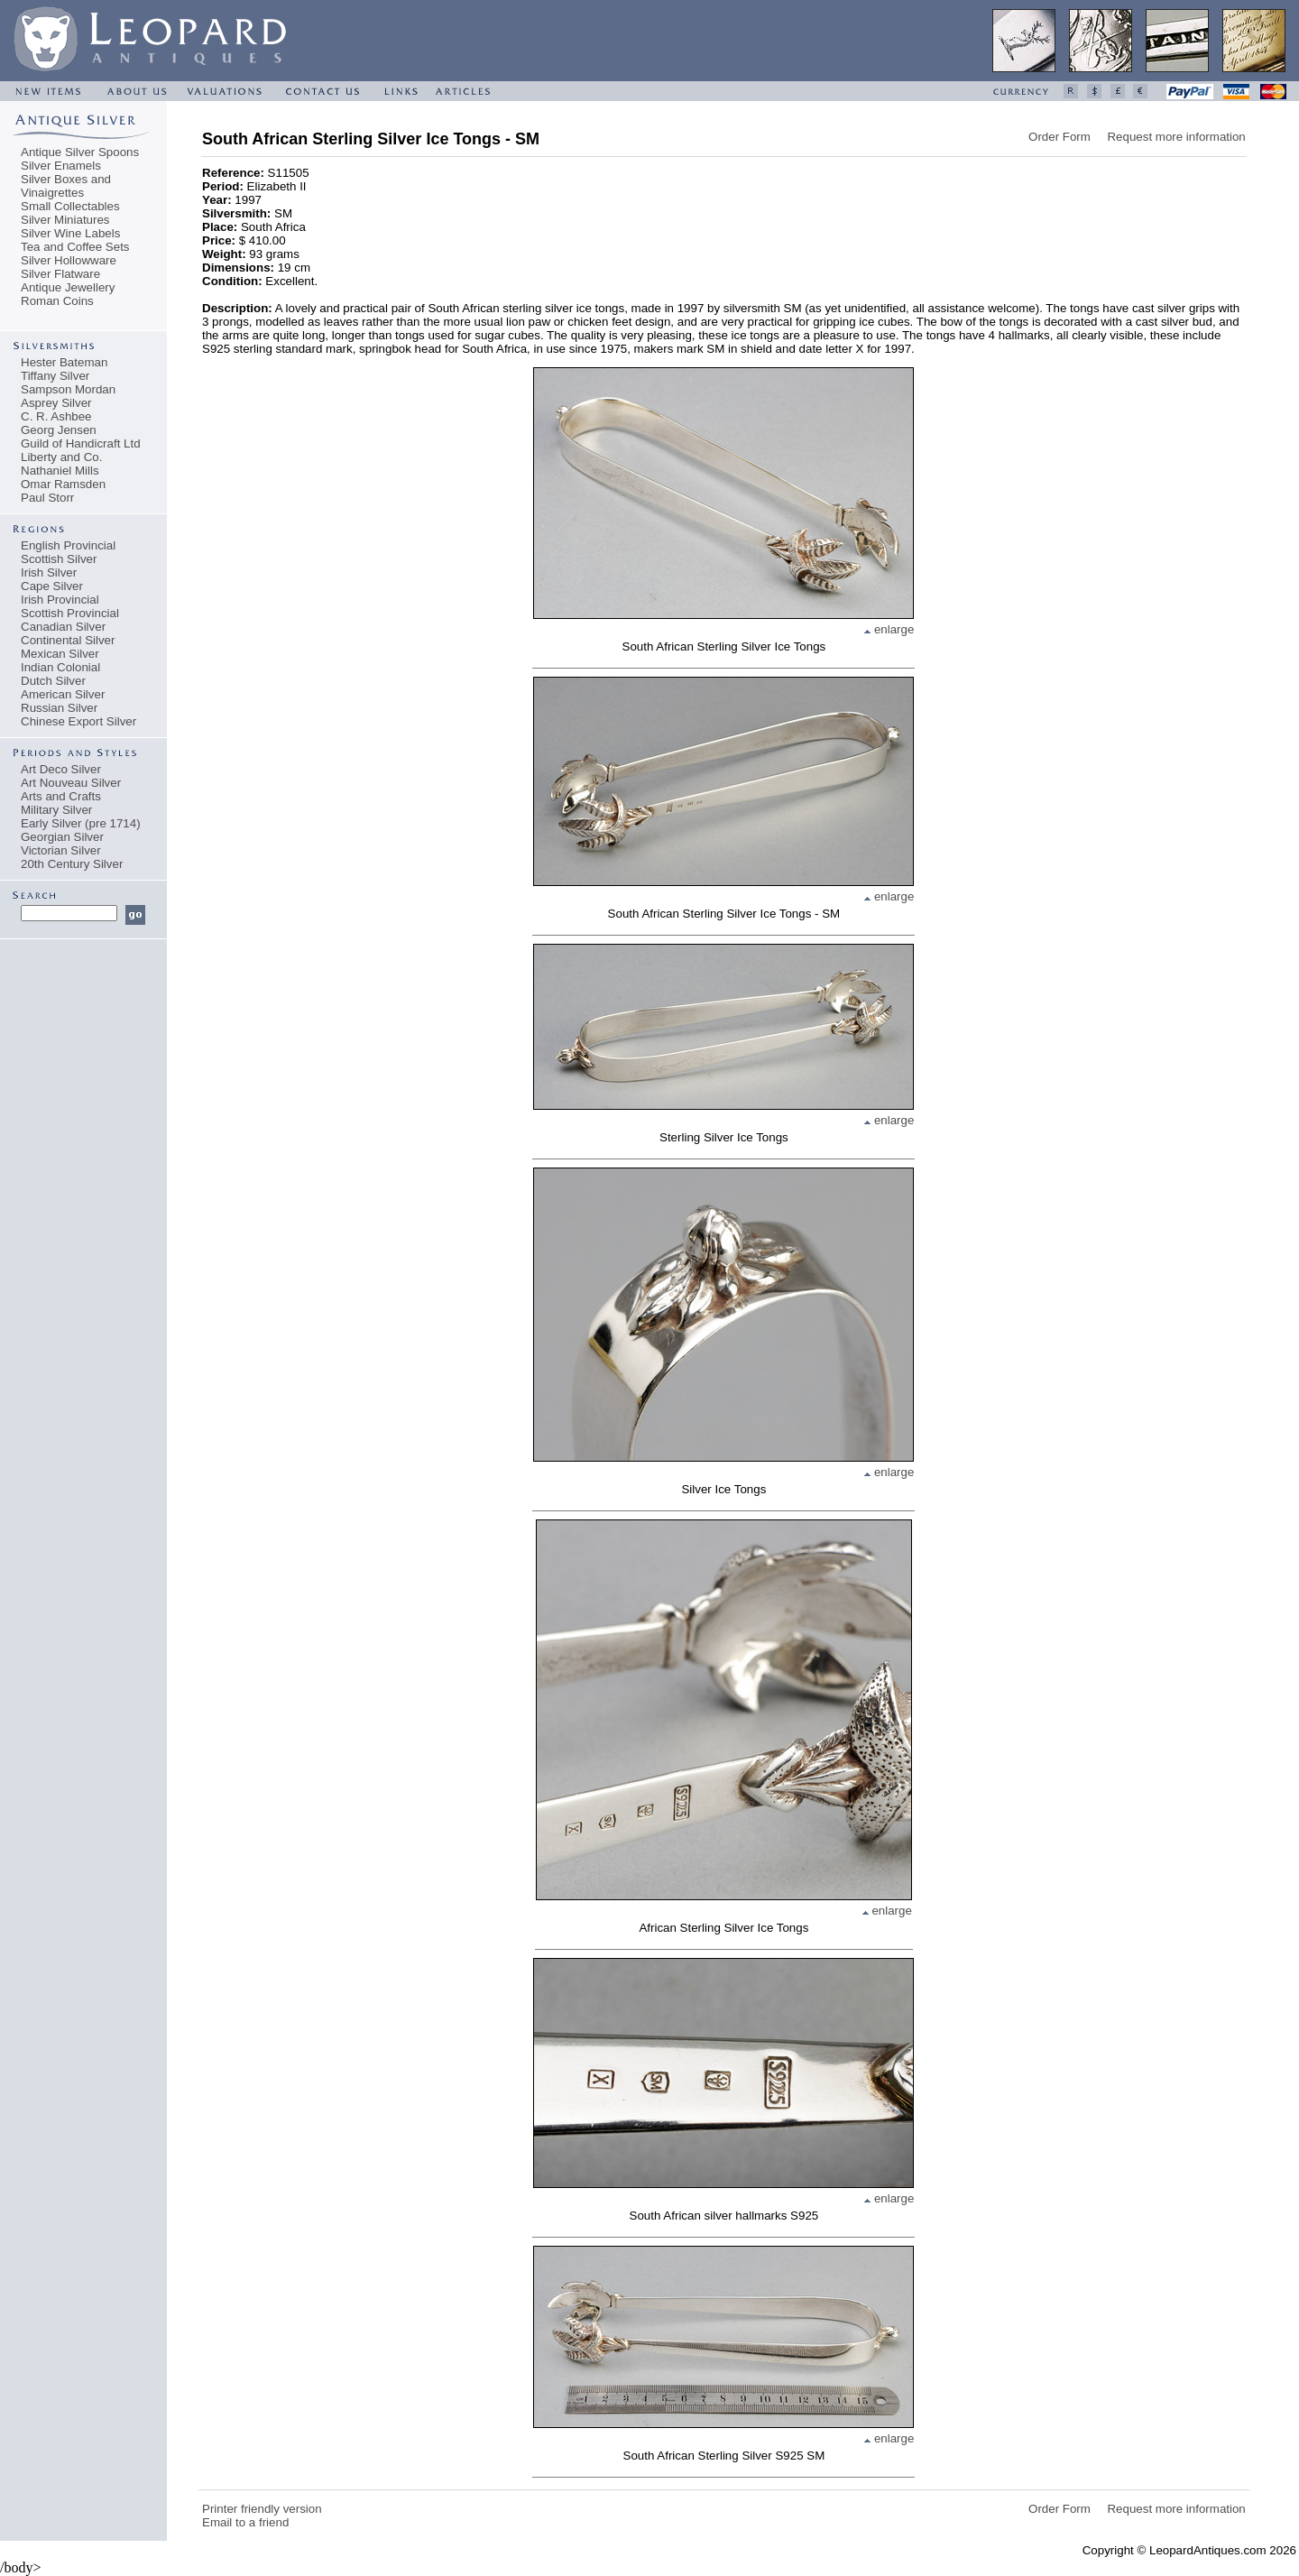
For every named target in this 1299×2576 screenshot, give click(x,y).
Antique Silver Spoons (80, 152)
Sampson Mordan (68, 389)
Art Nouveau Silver (71, 782)
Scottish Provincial (70, 613)
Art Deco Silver (61, 769)
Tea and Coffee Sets (75, 247)
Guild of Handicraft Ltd (81, 443)
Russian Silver (59, 708)
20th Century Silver (72, 864)
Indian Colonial (60, 667)
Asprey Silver (56, 403)
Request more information (1176, 136)
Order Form (1059, 136)
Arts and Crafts (61, 796)
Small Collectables (70, 206)
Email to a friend (245, 2522)
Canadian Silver (63, 626)
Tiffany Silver (55, 376)
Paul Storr (47, 497)
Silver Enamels (61, 165)
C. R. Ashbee (56, 416)
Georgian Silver (62, 837)
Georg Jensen (59, 430)
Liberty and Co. (61, 457)
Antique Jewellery (68, 287)
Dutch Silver (53, 681)
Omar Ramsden (63, 484)
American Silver (63, 694)
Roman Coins (57, 301)
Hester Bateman (64, 362)
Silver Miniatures (65, 219)
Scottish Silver (59, 559)
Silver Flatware (60, 274)
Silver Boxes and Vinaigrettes (66, 185)
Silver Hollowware (68, 260)
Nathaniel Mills (60, 470)
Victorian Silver (61, 850)
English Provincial (68, 545)
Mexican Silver (60, 653)
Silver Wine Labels (70, 233)
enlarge (889, 629)
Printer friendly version (262, 2509)
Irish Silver (49, 572)
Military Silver (56, 810)
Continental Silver (68, 640)
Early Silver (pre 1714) (81, 823)
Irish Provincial (60, 599)
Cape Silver (52, 586)
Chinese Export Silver (78, 721)
